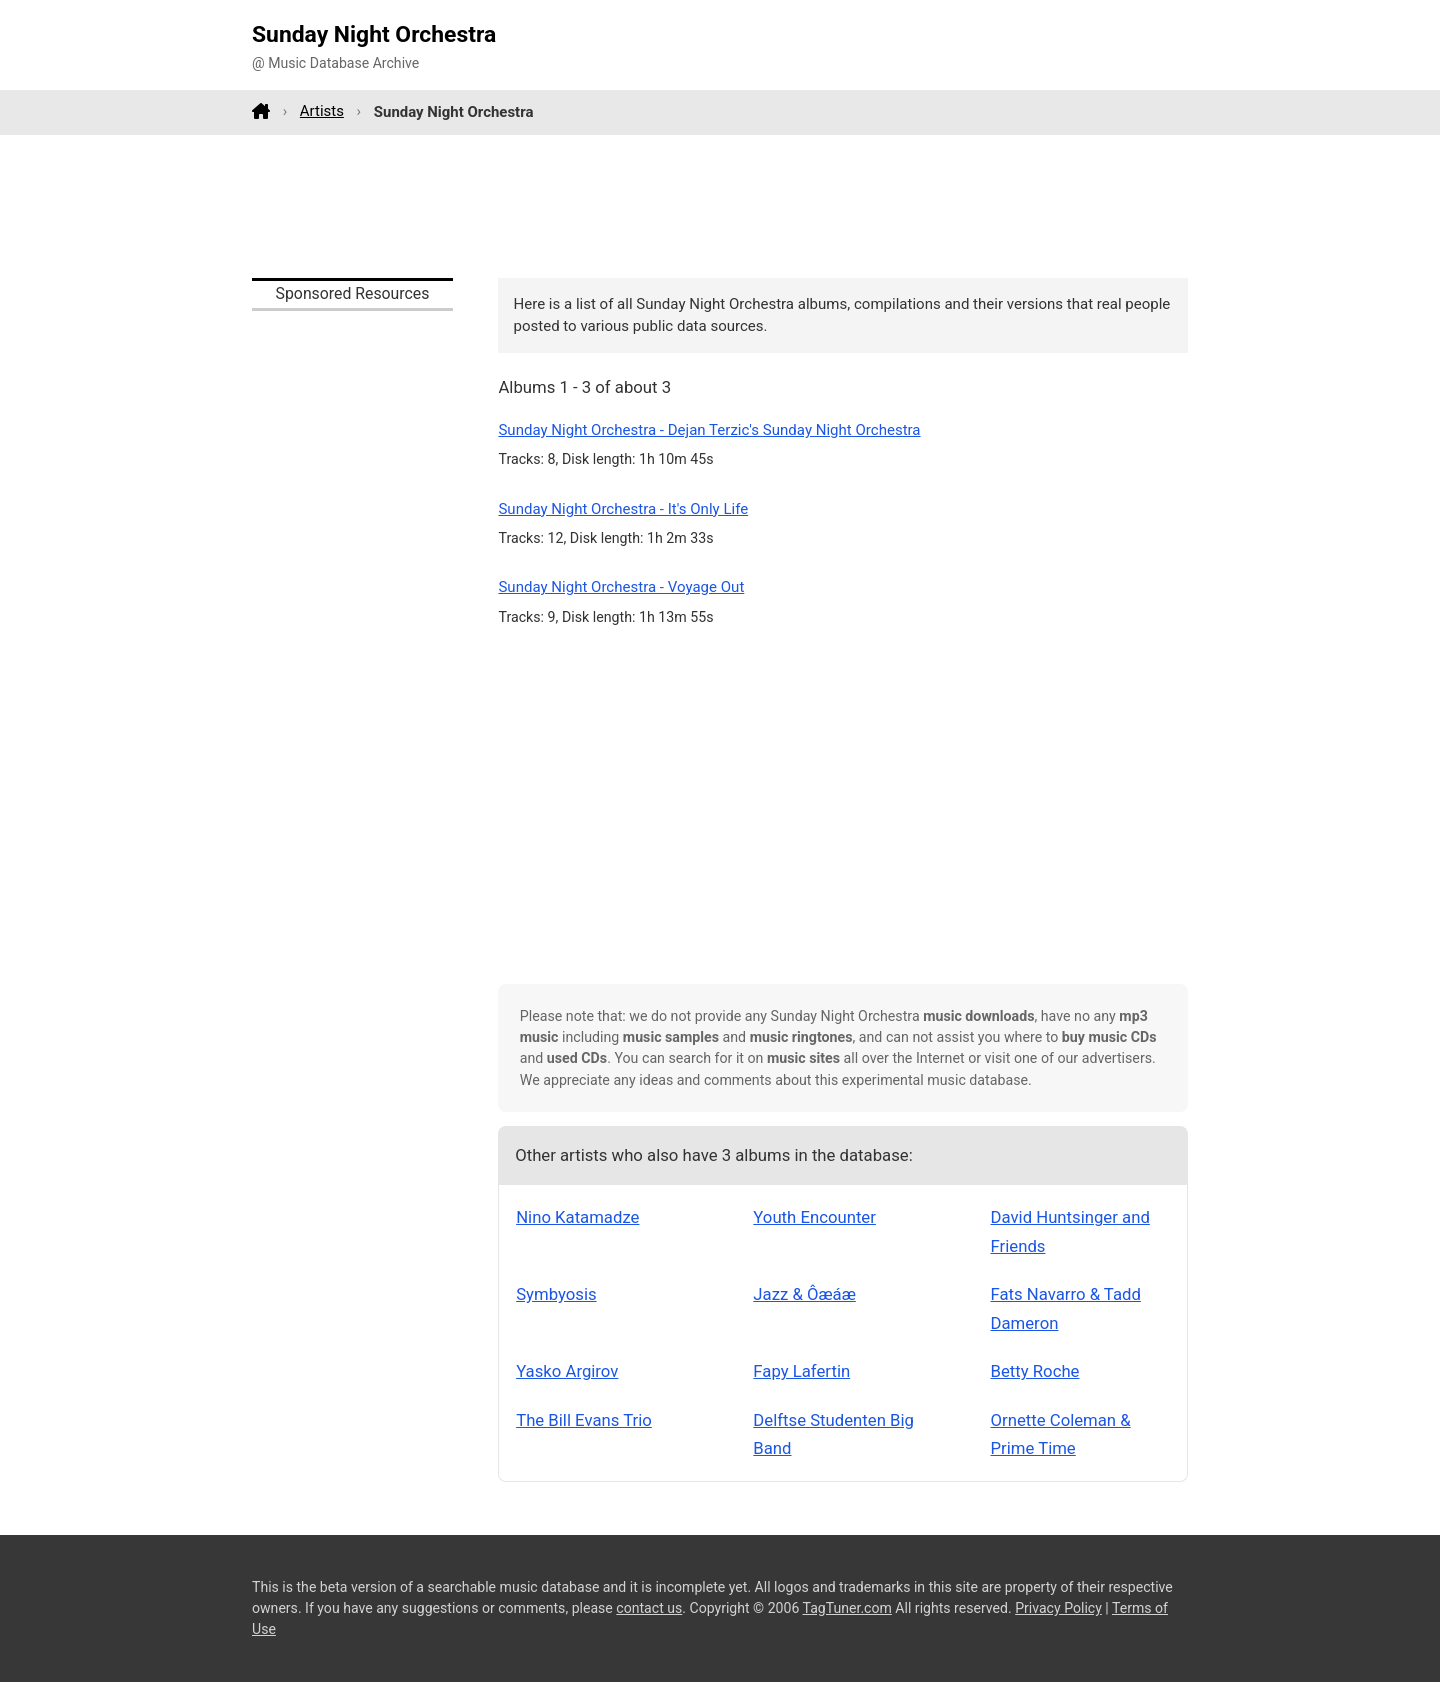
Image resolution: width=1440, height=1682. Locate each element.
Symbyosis (556, 1294)
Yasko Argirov (567, 1371)
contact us (649, 1608)
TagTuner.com (847, 1608)
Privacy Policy (1058, 1608)
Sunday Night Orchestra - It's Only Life (623, 509)
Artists (322, 111)
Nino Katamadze (577, 1217)
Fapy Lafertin (801, 1371)
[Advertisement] (720, 206)
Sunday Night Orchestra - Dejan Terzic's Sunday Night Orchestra (709, 430)
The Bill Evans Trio (584, 1420)
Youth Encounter (814, 1217)
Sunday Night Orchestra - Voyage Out (621, 587)
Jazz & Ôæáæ (804, 1294)
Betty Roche (1035, 1371)
